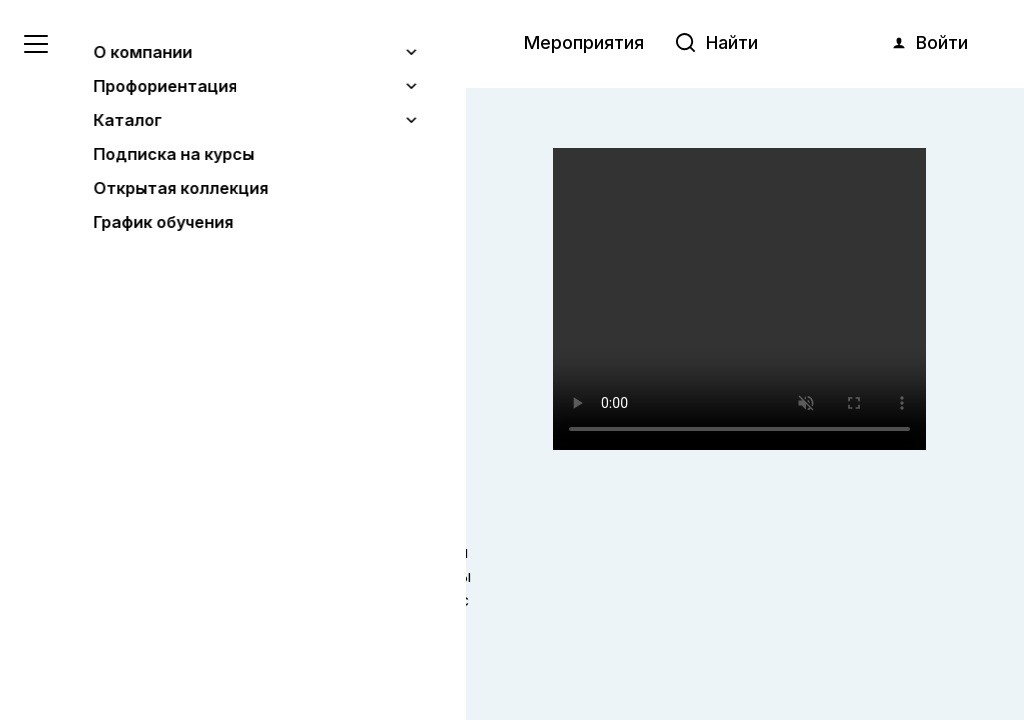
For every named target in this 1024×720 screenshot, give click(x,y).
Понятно (204, 651)
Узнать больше (162, 601)
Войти (929, 43)
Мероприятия (584, 42)
